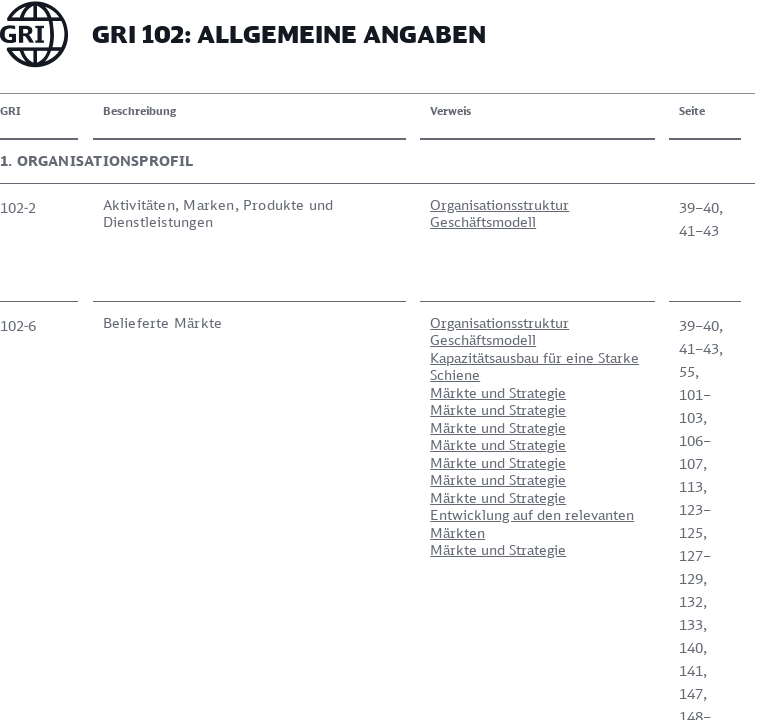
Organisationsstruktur (499, 204)
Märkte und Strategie (498, 392)
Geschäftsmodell (483, 221)
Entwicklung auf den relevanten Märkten (532, 523)
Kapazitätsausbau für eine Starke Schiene (534, 366)
